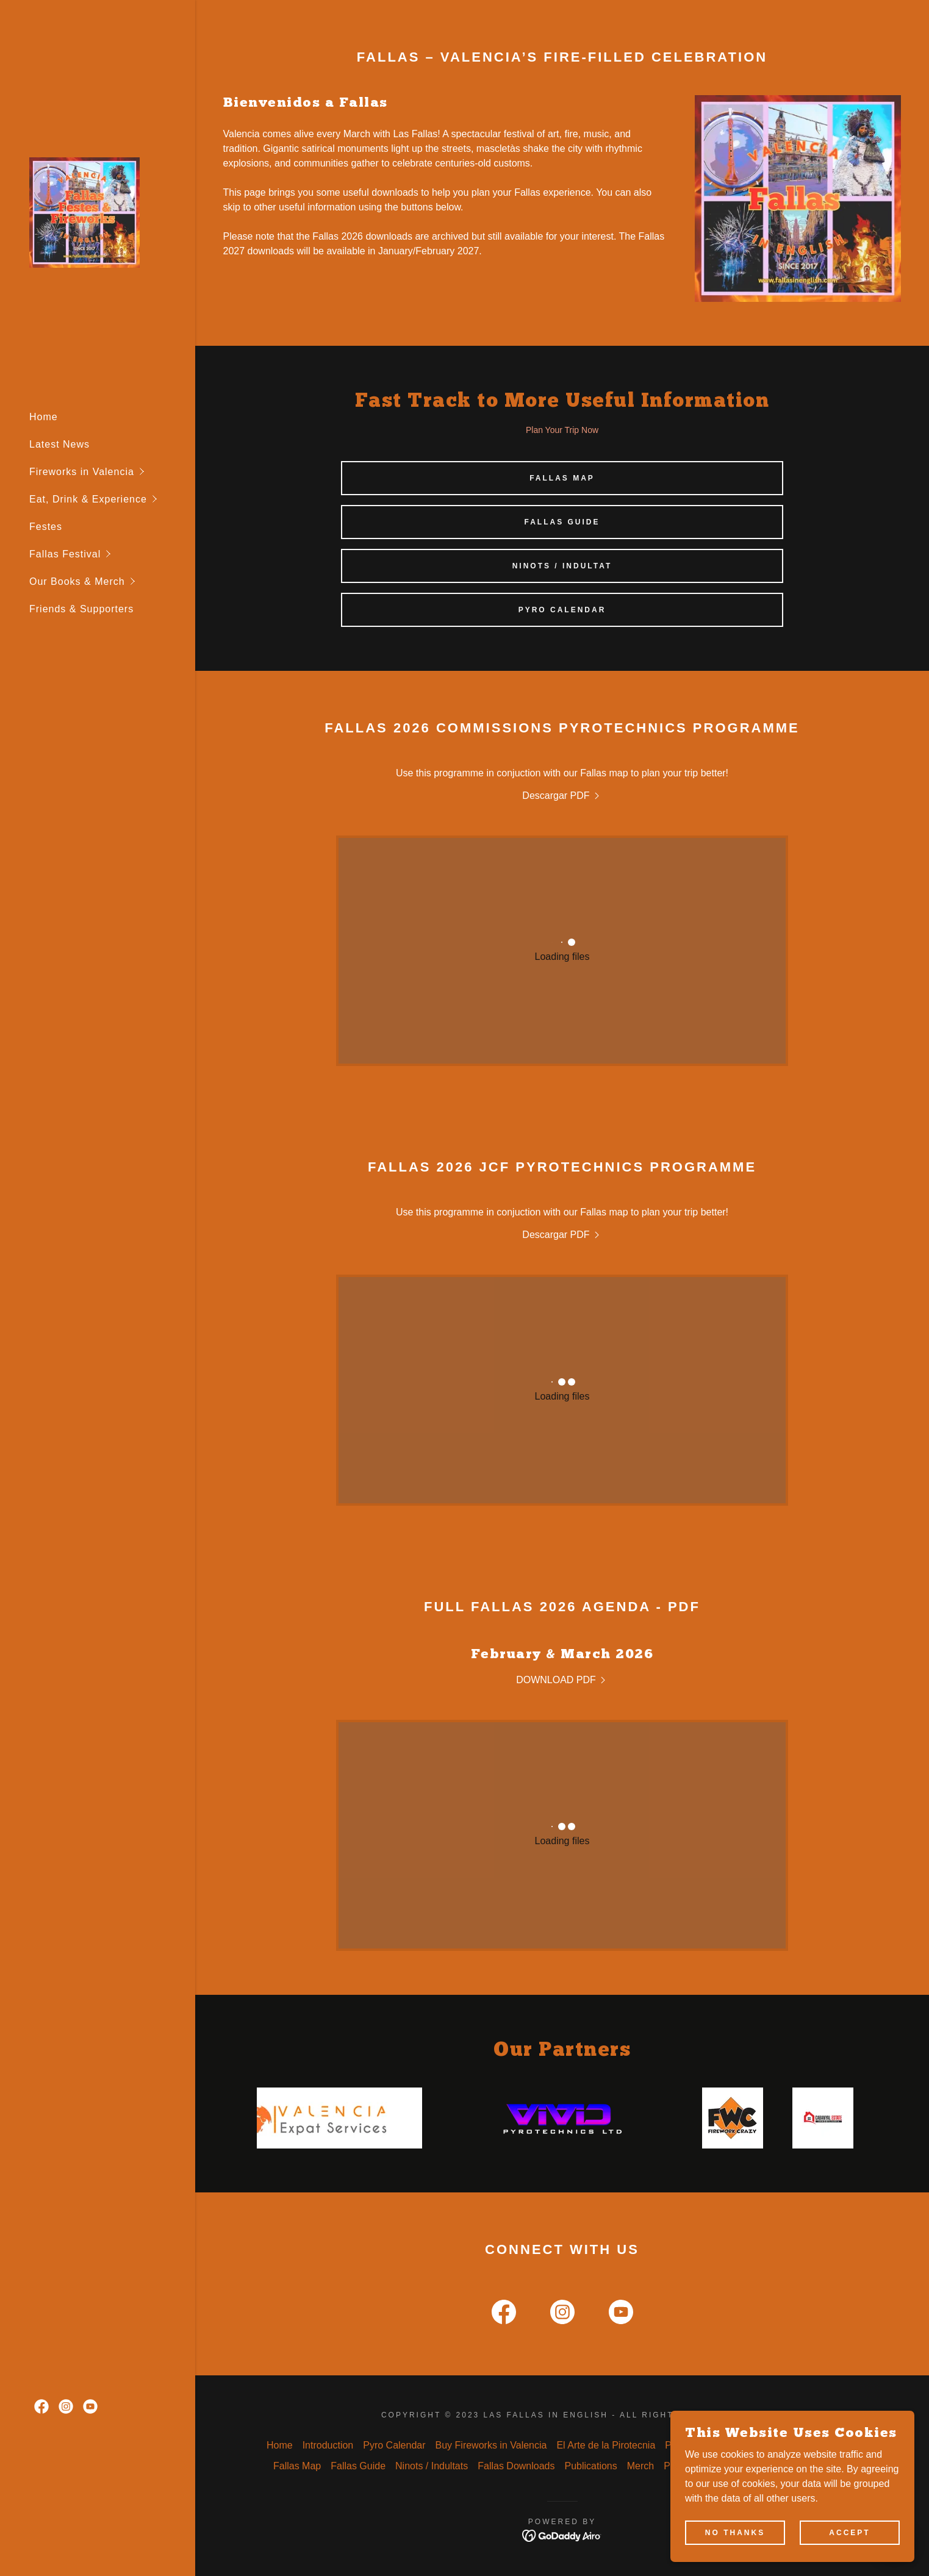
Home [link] (43, 417)
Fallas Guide (562, 522)
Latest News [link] (59, 444)
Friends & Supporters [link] (81, 609)
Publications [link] (590, 2466)
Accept (849, 2532)
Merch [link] (640, 2466)
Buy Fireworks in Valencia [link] (491, 2445)
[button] (112, 471)
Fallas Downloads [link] (516, 2466)
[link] (84, 211)
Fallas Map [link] (297, 2466)
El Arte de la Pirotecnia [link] (605, 2445)
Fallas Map (562, 478)
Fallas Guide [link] (358, 2466)
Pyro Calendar (562, 610)
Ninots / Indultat (562, 566)
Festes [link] (45, 526)
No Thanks (735, 2532)
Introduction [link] (328, 2445)
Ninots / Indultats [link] (431, 2466)
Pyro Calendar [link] (394, 2445)
